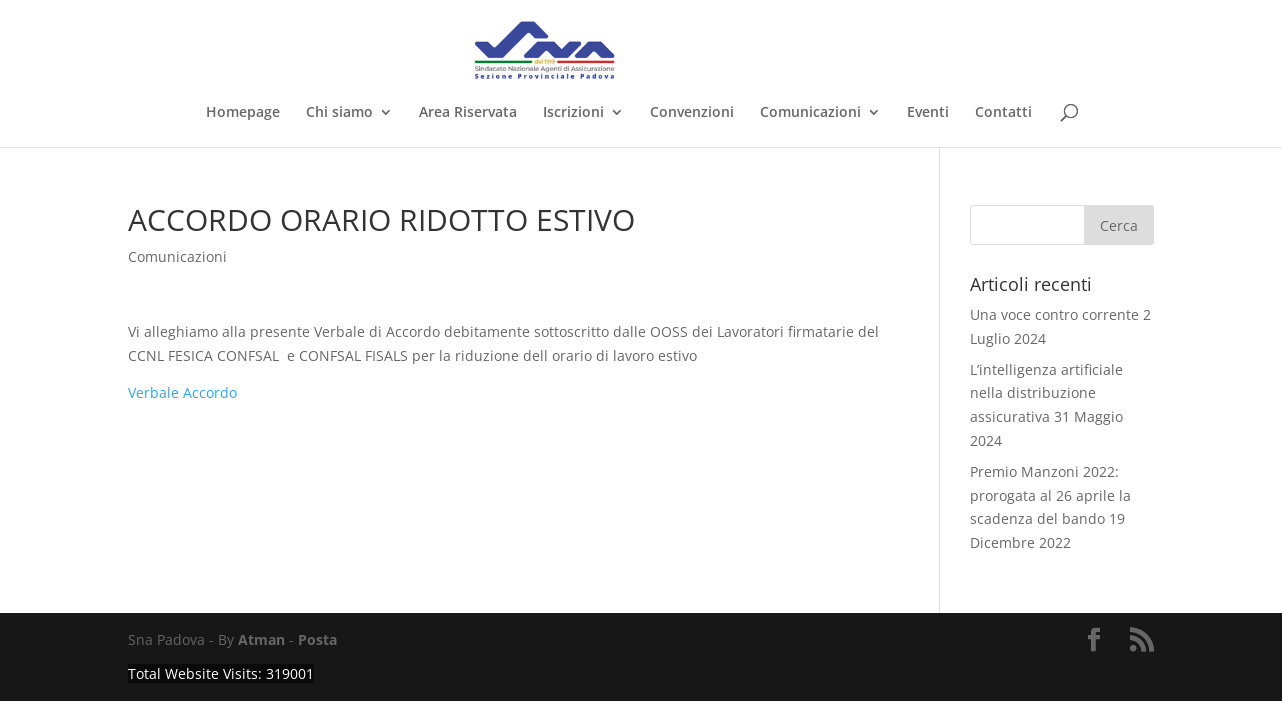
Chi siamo (339, 113)
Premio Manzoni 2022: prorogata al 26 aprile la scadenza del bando (1050, 495)
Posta (317, 639)
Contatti (1003, 113)
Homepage (243, 113)
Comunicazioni (810, 113)
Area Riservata (468, 113)
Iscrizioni (573, 113)
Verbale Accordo (182, 392)
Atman (261, 639)
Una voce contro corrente (1054, 314)
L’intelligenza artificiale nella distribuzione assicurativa (1046, 393)
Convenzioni (692, 113)
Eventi (928, 113)
